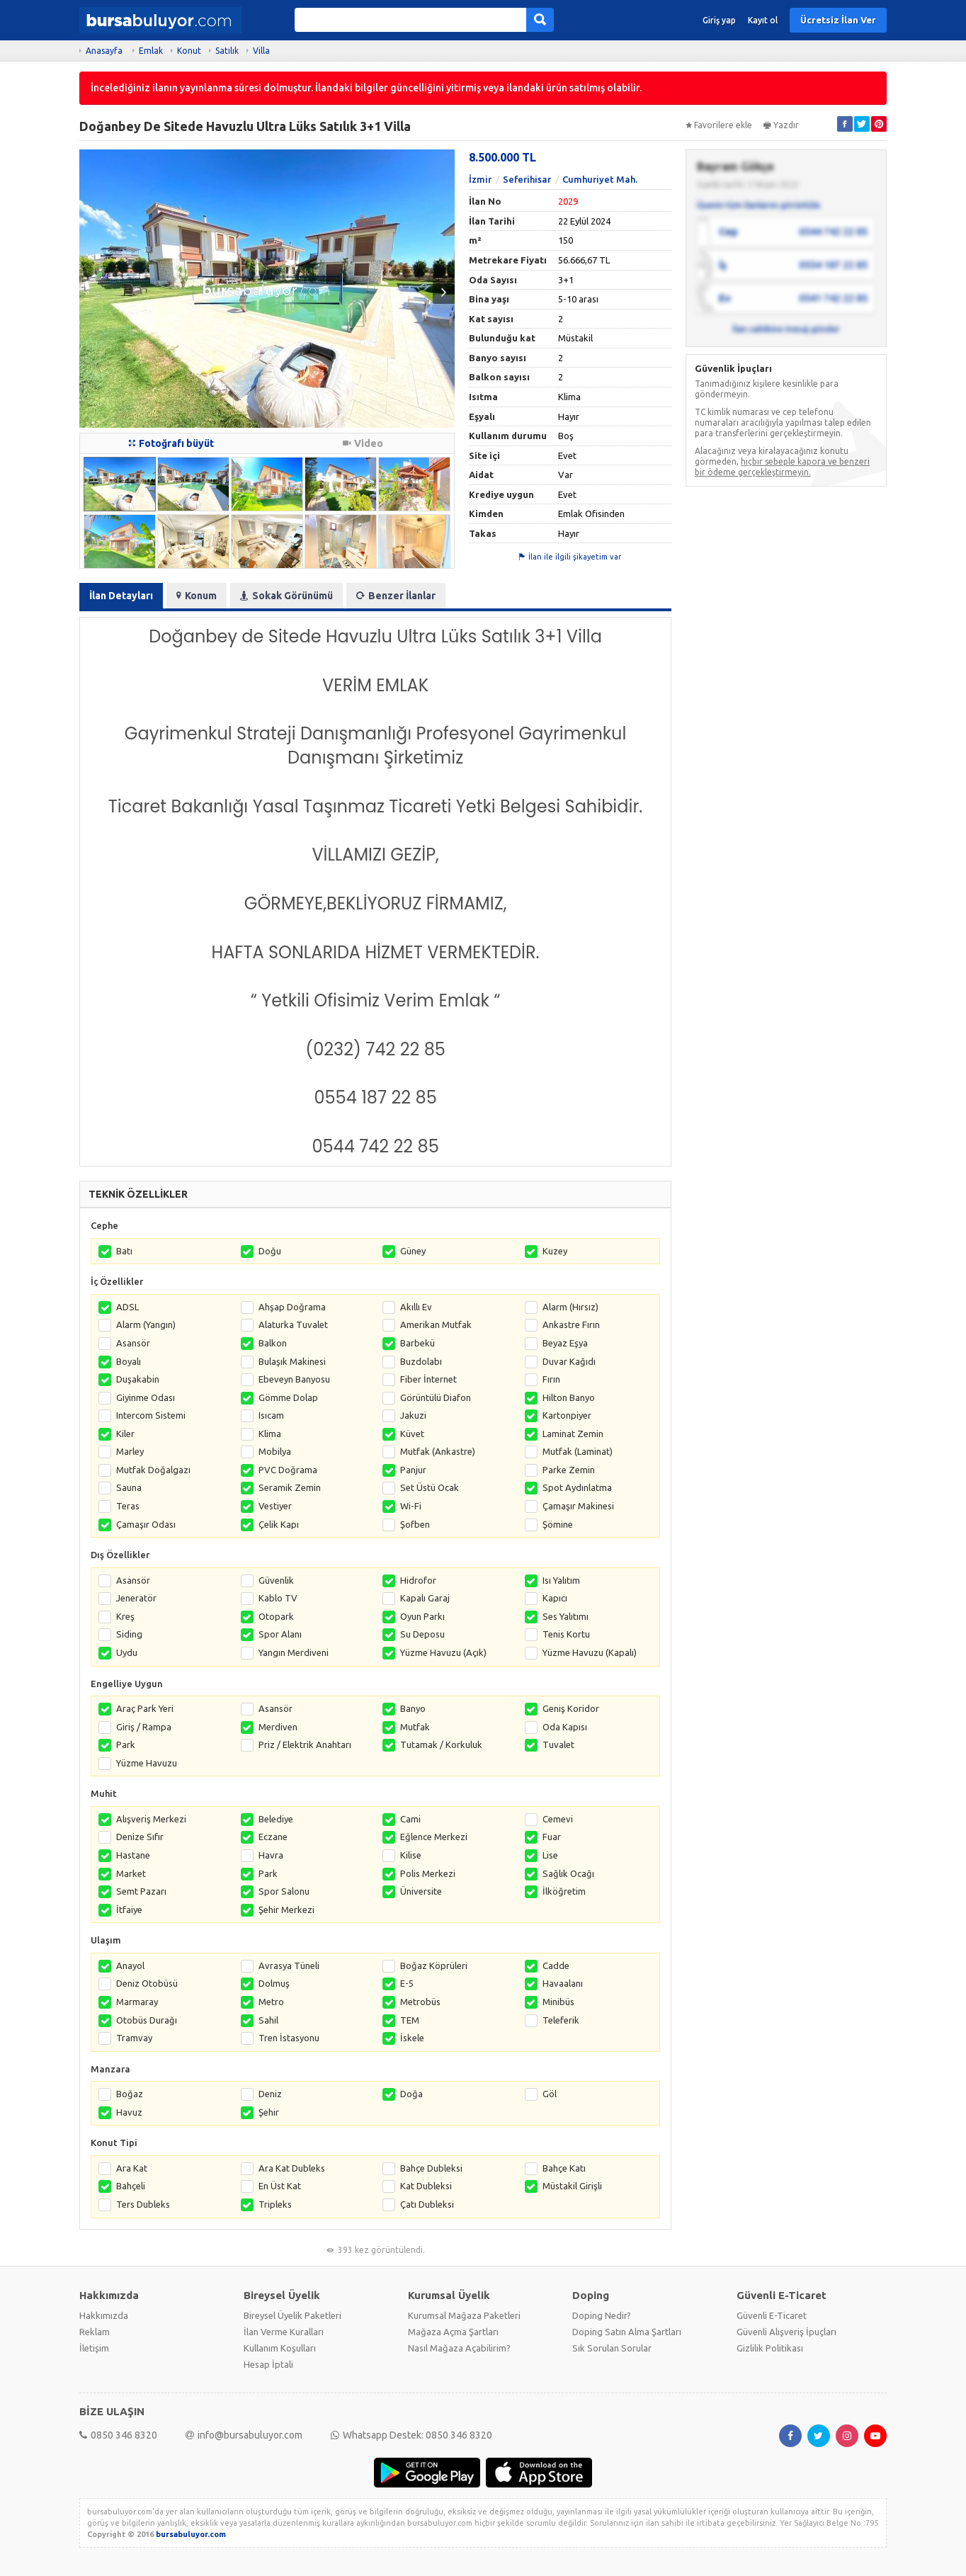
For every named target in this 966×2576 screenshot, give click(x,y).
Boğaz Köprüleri (433, 1965)
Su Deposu (422, 1634)
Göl (549, 2094)
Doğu (269, 1251)
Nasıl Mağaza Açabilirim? (459, 2348)
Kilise (410, 1855)
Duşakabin (137, 1379)
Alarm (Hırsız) (570, 1307)
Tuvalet (558, 1744)
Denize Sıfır (140, 1837)
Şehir (268, 2112)
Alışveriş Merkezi (151, 1819)
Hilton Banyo (568, 1397)
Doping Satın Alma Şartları (626, 2332)
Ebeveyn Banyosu (294, 1379)
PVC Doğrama (287, 1470)
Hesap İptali (268, 2364)
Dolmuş (274, 1983)
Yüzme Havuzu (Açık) (443, 1652)
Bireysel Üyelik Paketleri (292, 2315)
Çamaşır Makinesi (578, 1506)
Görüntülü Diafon (435, 1397)
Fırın (551, 1379)
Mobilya (274, 1451)
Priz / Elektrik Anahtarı (304, 1744)
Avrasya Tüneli (288, 1965)
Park (125, 1744)
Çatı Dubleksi (427, 2204)
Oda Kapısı (564, 1727)
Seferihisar (527, 179)
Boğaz (129, 2094)
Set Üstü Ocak (429, 1487)
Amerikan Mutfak (436, 1324)
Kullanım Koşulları (280, 2348)
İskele (412, 2038)
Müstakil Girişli (572, 2186)
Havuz (129, 2112)
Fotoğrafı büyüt (171, 443)
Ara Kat (131, 2168)
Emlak (151, 50)
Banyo (413, 1708)
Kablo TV (277, 1598)
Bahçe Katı (564, 2168)
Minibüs (558, 2002)
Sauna (129, 1487)
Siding (129, 1634)
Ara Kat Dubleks (291, 2168)
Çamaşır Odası (146, 1524)
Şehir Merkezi (286, 1909)
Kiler (125, 1434)
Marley (130, 1451)
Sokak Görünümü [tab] (286, 595)
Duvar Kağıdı (569, 1361)
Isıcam (271, 1415)
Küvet (412, 1434)
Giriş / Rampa (143, 1727)
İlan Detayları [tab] (121, 595)
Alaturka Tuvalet (293, 1324)
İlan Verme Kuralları (284, 2332)
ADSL (127, 1307)
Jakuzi (413, 1415)
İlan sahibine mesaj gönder (786, 329)
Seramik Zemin (289, 1487)
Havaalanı (562, 1983)
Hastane (133, 1855)
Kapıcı (554, 1598)
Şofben (415, 1524)
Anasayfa (104, 50)
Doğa (411, 2094)
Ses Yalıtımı (565, 1616)
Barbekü (417, 1343)
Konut (189, 50)
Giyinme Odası (145, 1397)
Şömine (557, 1524)
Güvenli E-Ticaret (772, 2315)
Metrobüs (420, 2002)
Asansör (133, 1343)
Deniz (270, 2094)
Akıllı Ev (416, 1307)
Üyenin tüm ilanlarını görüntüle (758, 205)
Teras (128, 1506)
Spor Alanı (280, 1634)
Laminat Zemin (572, 1434)
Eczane (273, 1837)
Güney (413, 1251)
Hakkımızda (103, 2315)
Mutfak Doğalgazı (153, 1470)
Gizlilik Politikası (770, 2348)
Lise (550, 1855)
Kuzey (554, 1251)
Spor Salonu (283, 1891)
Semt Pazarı (141, 1891)
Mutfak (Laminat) (577, 1451)
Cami (410, 1819)
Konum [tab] (196, 595)
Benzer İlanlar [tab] (396, 595)
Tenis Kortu (566, 1634)
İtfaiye (129, 1909)
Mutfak (415, 1727)
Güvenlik (276, 1580)
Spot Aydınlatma (577, 1487)
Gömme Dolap (288, 1397)
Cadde (555, 1965)
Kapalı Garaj (425, 1598)
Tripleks (275, 2204)
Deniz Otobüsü (147, 1983)
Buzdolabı (421, 1361)
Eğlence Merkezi (433, 1837)
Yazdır (781, 125)
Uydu (126, 1652)
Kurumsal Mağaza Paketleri (464, 2315)
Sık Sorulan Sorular (612, 2348)
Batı (124, 1251)
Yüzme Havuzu (146, 1763)
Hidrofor (418, 1580)
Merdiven (277, 1727)
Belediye (275, 1819)
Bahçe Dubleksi (431, 2168)
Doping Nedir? (601, 2315)
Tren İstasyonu (288, 2038)
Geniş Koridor (570, 1708)
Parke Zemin (568, 1470)
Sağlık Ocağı (568, 1873)
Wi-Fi (410, 1506)
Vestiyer (275, 1506)
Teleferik (560, 2020)
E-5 (407, 1983)
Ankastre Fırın (571, 1324)
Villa (261, 50)
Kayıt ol (763, 20)
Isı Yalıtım (561, 1580)
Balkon (272, 1343)
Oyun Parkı (422, 1616)
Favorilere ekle (719, 125)
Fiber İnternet (428, 1379)
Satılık (227, 50)
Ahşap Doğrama (292, 1307)
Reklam (94, 2332)
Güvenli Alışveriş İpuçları (786, 2332)
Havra (270, 1855)
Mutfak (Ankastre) (437, 1451)
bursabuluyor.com (191, 2534)
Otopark (276, 1616)
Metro (271, 2002)
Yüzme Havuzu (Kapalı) (589, 1652)
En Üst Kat (279, 2186)
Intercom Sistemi (151, 1415)
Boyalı (128, 1361)
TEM (409, 2020)
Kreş (125, 1616)
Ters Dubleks (143, 2204)
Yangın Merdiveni (293, 1652)
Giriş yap (719, 20)
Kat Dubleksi (426, 2186)
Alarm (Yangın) (146, 1324)
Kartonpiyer (566, 1415)
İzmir (480, 179)
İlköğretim (564, 1891)
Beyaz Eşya (565, 1343)
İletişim (94, 2348)
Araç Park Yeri (145, 1708)
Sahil (268, 2020)
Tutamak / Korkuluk (441, 1744)
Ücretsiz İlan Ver (838, 20)
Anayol (130, 1965)
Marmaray (137, 2002)
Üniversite (421, 1891)
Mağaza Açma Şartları (453, 2332)
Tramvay (134, 2038)
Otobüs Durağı (146, 2020)
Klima (269, 1434)
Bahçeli (130, 2186)
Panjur (413, 1470)
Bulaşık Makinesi (292, 1361)
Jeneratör (136, 1598)
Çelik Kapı (278, 1524)
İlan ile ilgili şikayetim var (570, 556)
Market (131, 1873)
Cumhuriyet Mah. (599, 179)
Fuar (551, 1837)
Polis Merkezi (427, 1873)
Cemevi (557, 1819)
